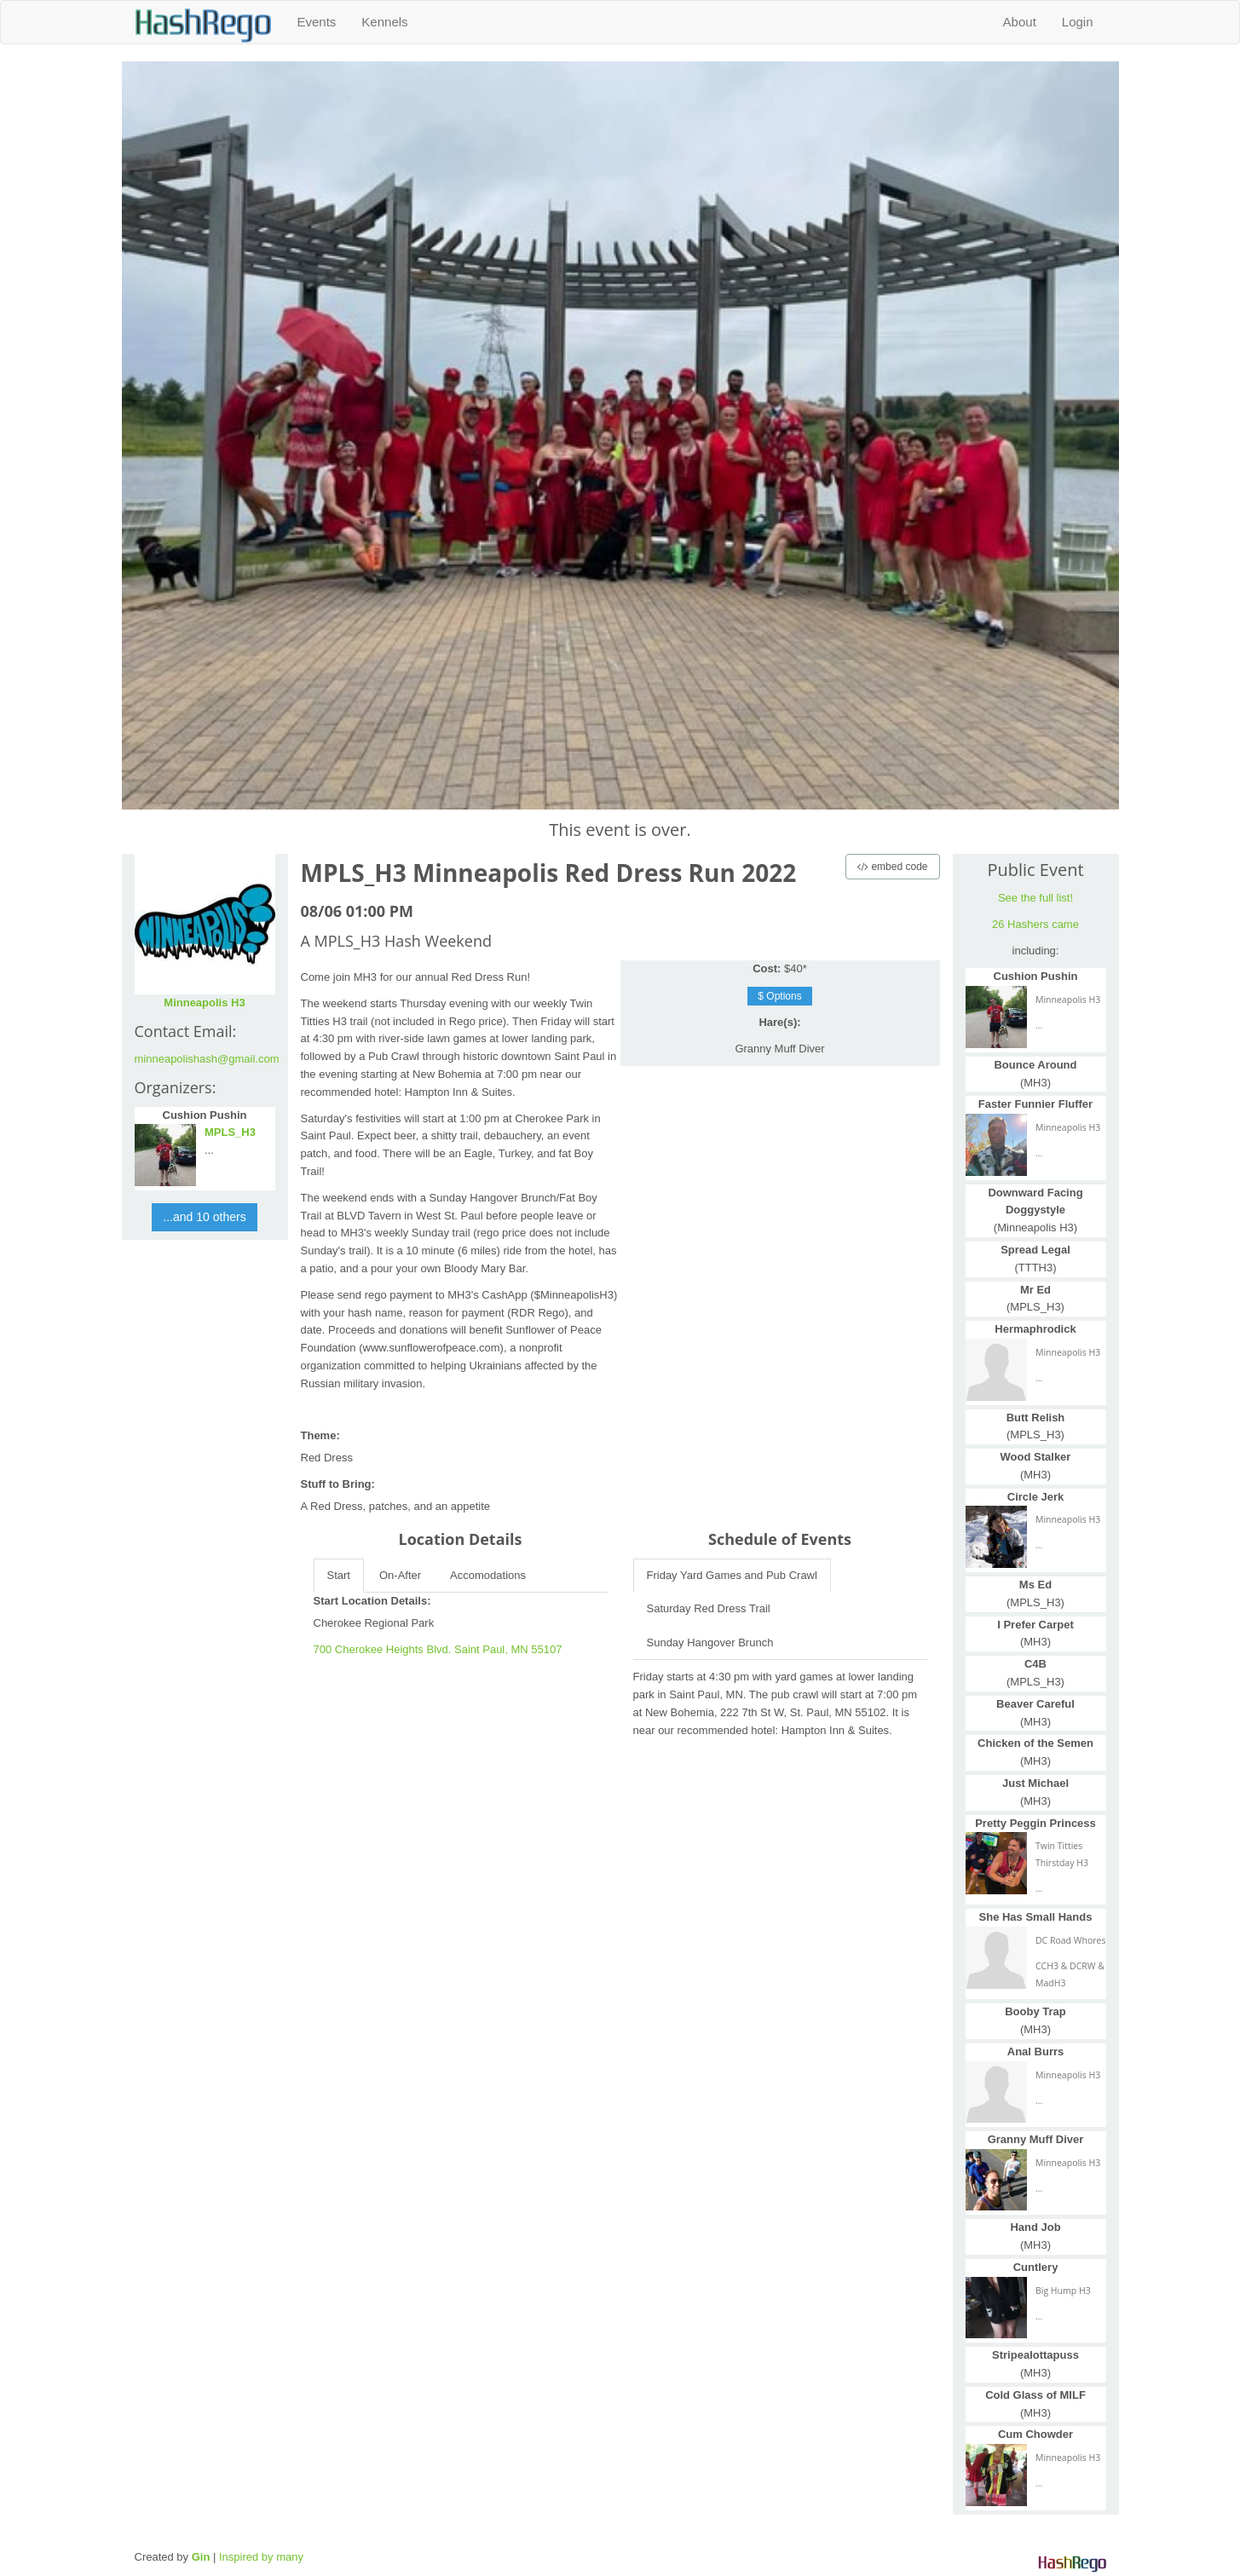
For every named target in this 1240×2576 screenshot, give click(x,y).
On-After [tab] (400, 1575)
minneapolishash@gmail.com (207, 1058)
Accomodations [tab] (488, 1575)
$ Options (779, 996)
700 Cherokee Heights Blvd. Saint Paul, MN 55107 (438, 1649)
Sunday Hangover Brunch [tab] (710, 1642)
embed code (892, 867)
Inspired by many (261, 2556)
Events (317, 21)
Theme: (320, 1435)
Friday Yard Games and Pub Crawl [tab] (732, 1575)
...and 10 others (204, 1217)
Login (1077, 21)
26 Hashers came (1035, 924)
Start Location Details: (372, 1600)
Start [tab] (338, 1575)
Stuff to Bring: (338, 1484)
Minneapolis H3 (204, 1002)
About (1019, 21)
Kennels (384, 21)
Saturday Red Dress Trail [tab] (708, 1608)
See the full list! (1035, 897)
